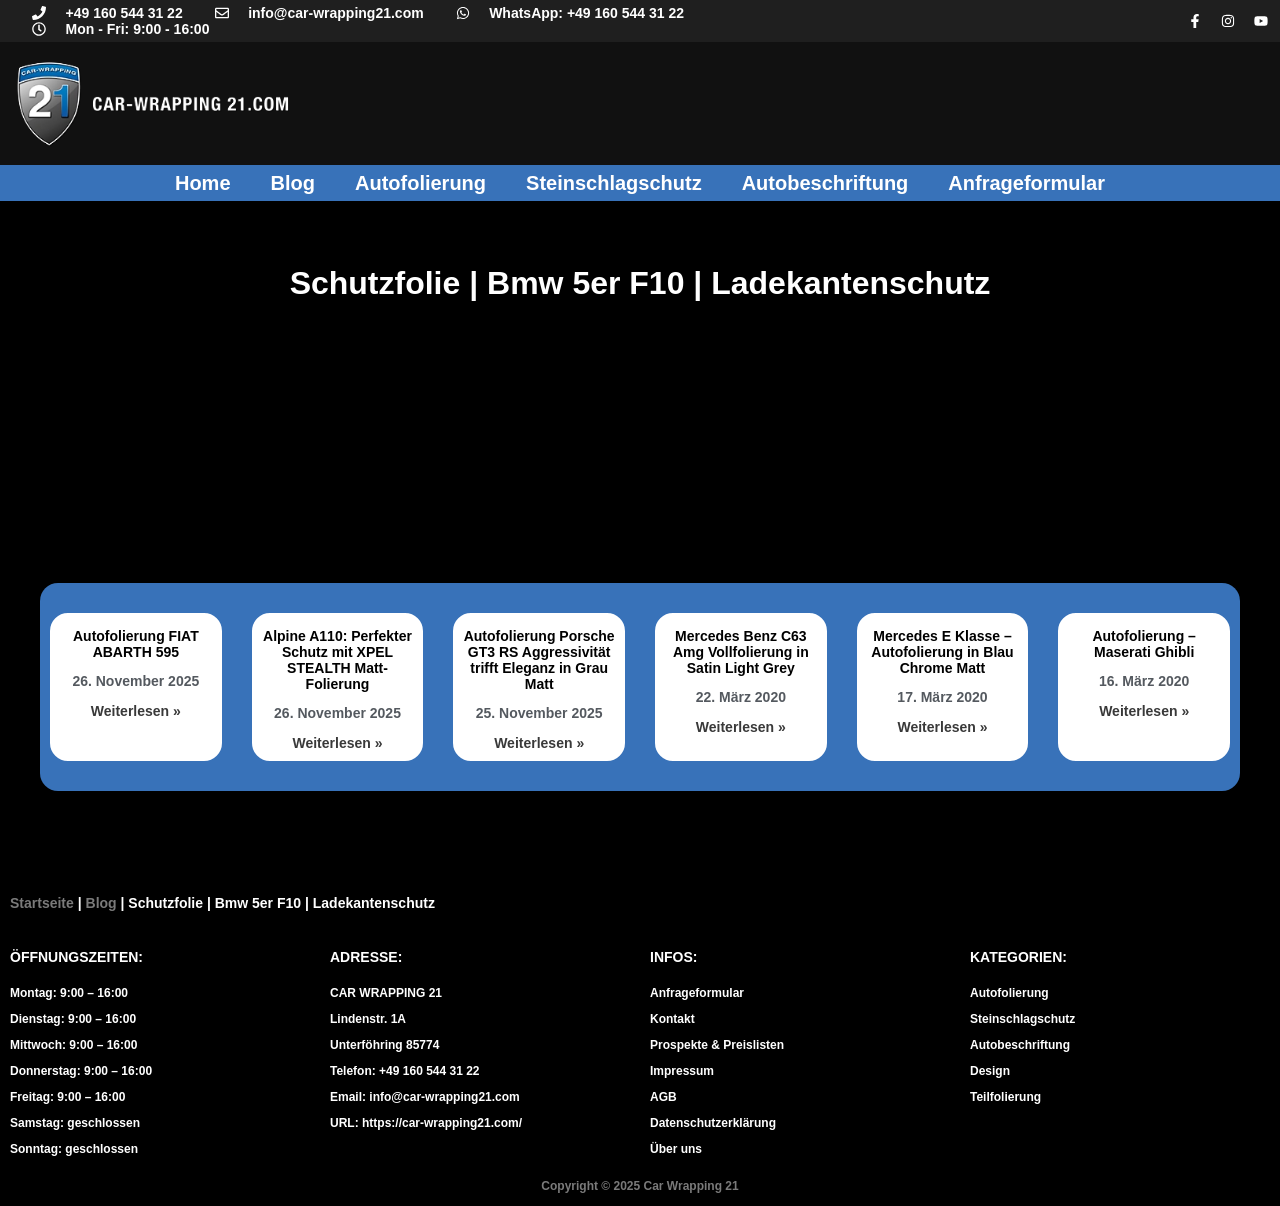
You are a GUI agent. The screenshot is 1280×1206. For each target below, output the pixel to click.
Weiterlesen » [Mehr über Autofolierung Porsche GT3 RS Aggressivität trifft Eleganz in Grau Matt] (539, 743)
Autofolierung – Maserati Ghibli (1143, 644)
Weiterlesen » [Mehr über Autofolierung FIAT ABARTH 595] (136, 711)
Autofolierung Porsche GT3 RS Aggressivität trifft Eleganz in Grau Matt (539, 660)
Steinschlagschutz (614, 183)
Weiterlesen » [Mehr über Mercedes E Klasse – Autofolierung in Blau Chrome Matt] (942, 727)
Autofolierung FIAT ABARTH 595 (136, 644)
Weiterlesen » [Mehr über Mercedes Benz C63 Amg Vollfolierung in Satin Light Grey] (741, 727)
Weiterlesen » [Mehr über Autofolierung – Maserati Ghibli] (1144, 711)
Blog (293, 183)
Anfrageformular (1026, 183)
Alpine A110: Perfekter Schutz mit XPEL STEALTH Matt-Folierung (337, 660)
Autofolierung (420, 183)
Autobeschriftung (825, 183)
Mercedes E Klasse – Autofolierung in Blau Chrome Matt (942, 652)
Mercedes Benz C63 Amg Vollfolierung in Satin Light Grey (741, 652)
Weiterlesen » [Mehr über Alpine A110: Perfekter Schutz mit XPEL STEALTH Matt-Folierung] (337, 743)
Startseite (42, 903)
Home (203, 183)
